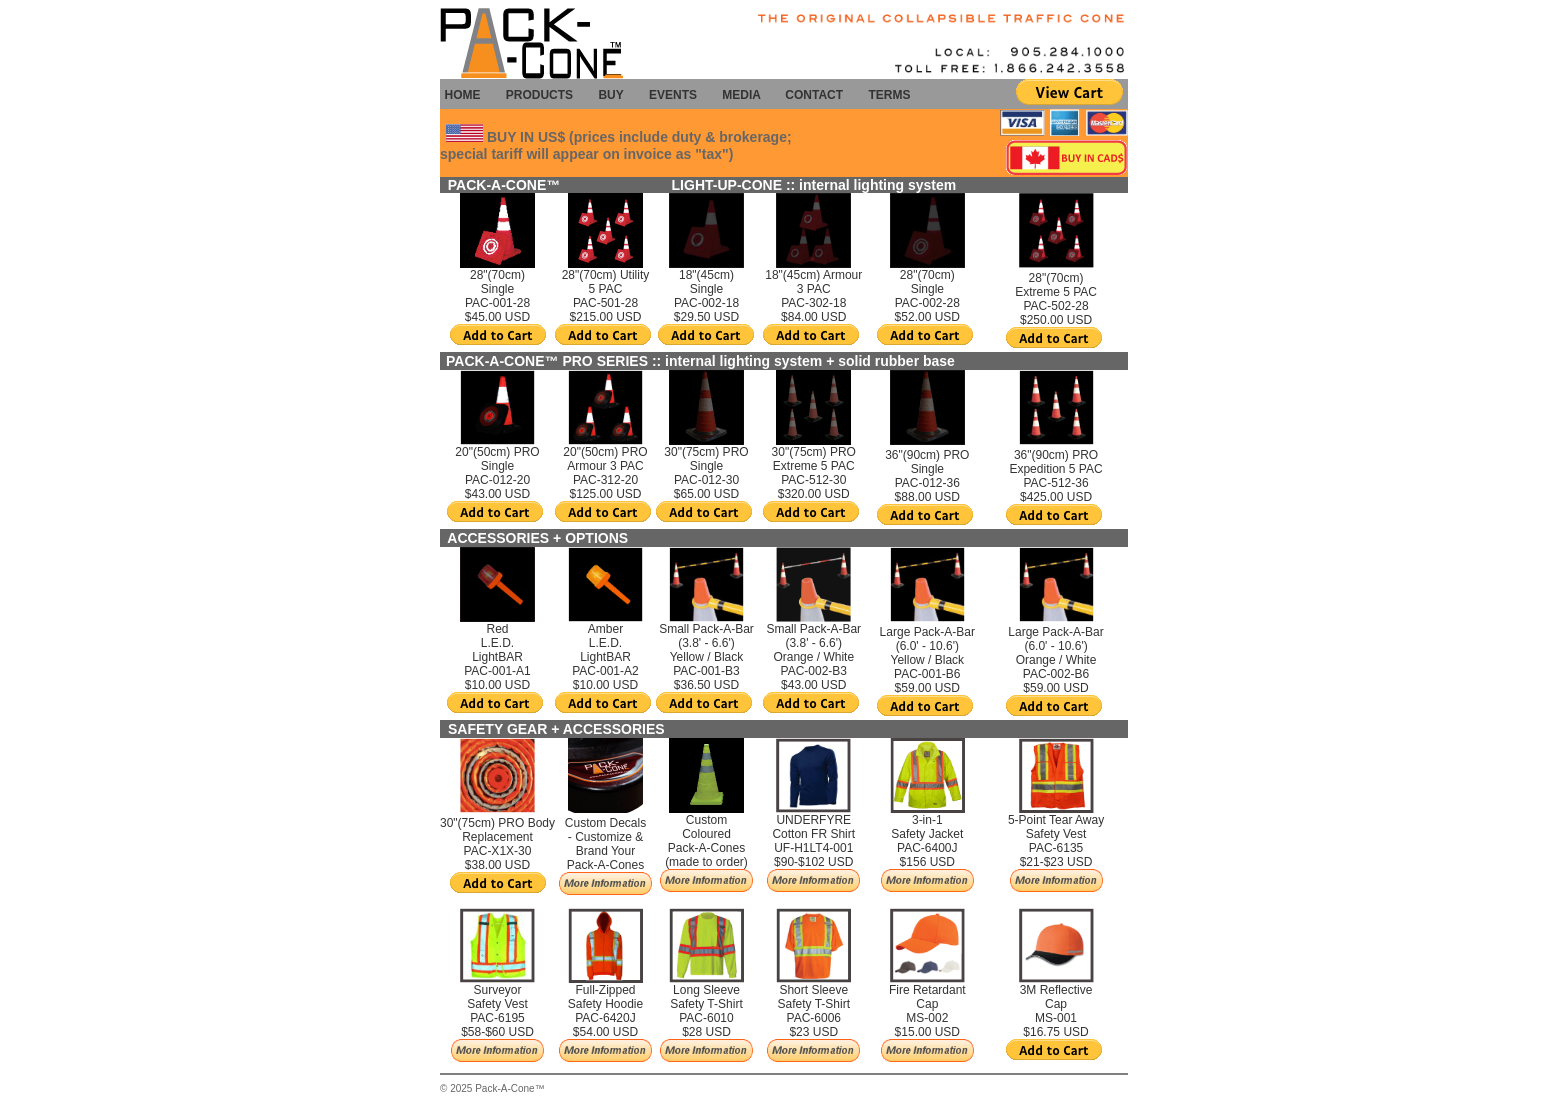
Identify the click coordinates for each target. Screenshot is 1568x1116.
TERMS (889, 95)
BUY (610, 95)
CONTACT (814, 95)
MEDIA (744, 95)
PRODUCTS (539, 95)
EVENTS (673, 95)
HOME (462, 95)
